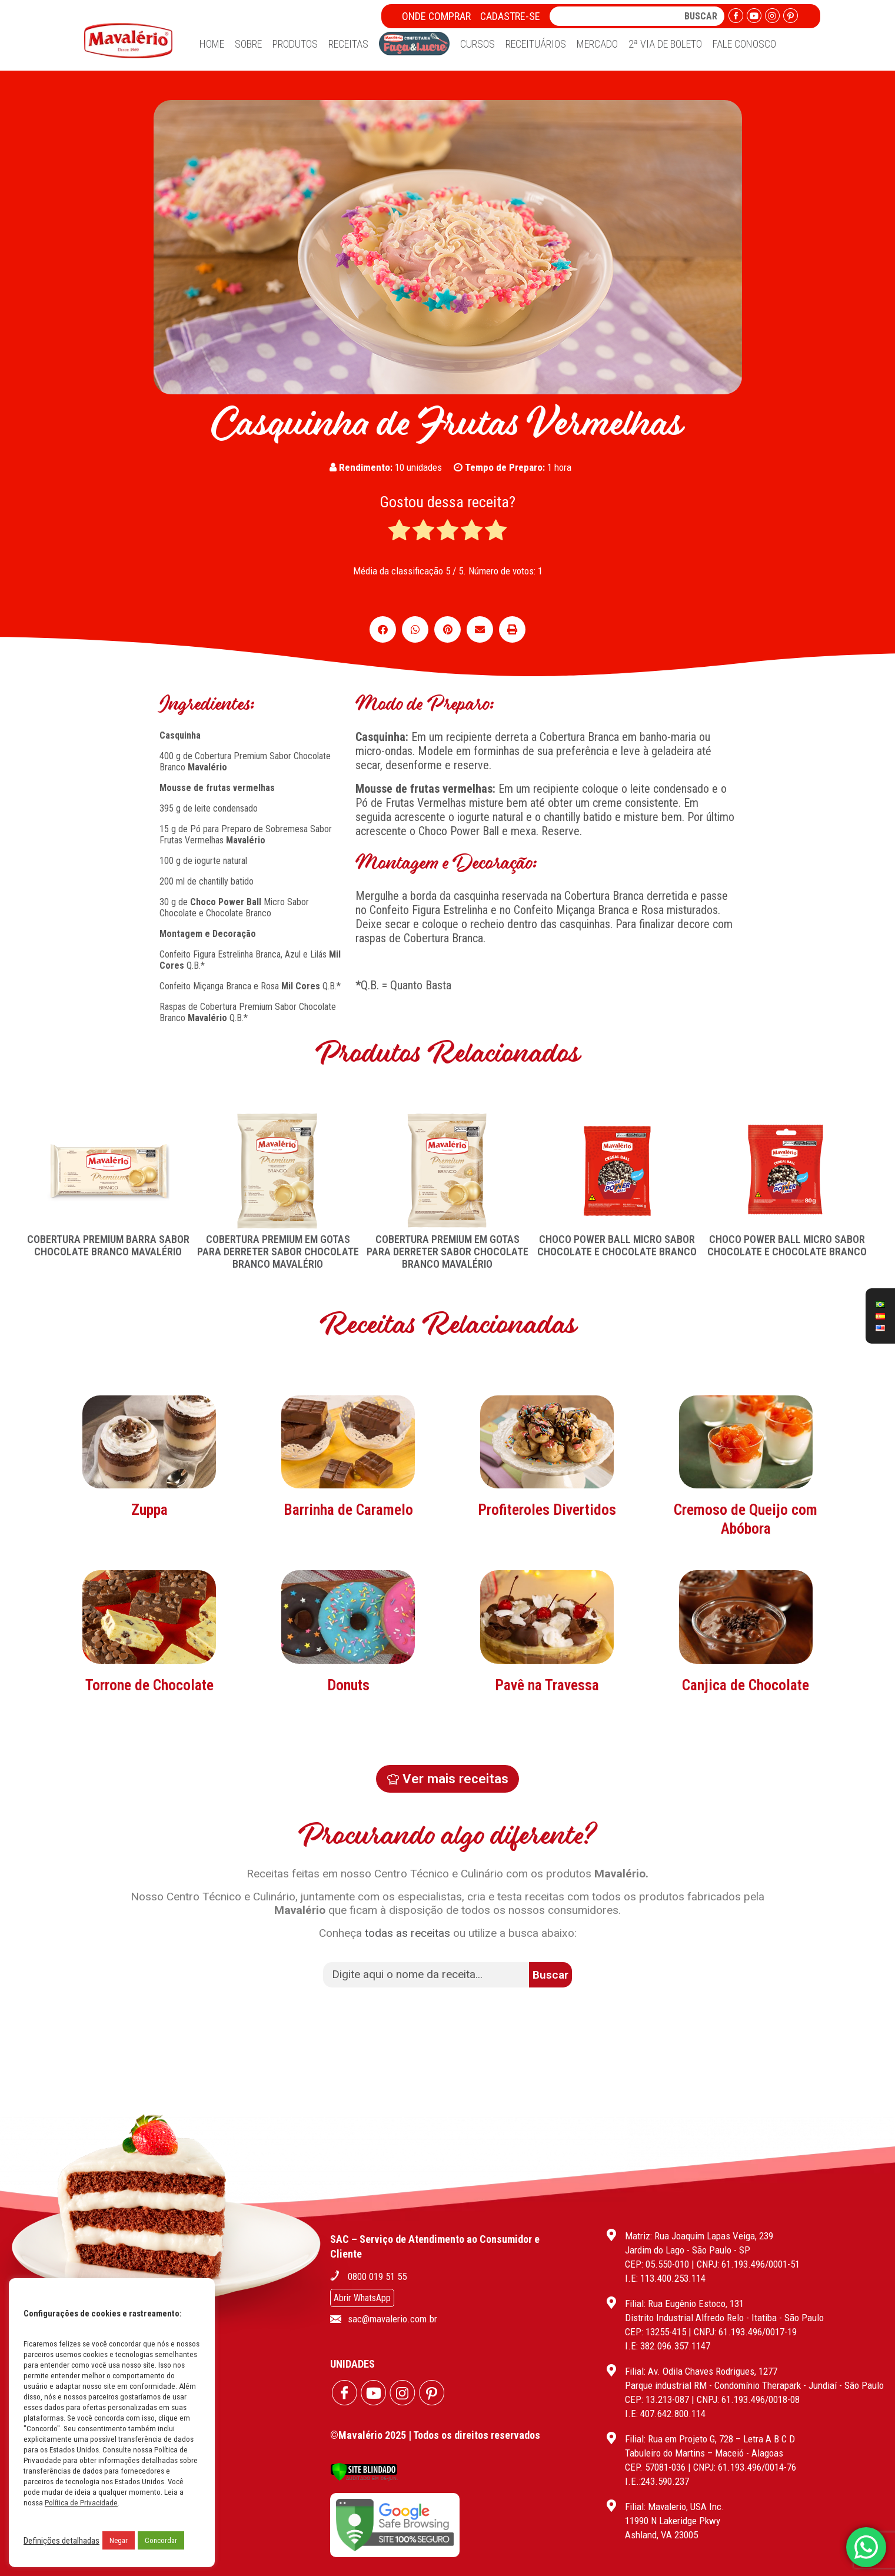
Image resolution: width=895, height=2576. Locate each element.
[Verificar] (364, 2478)
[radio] (399, 531)
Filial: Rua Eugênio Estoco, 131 (684, 2303)
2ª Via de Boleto (665, 44)
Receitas (348, 44)
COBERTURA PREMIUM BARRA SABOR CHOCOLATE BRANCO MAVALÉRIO (108, 1245)
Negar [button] (118, 2540)
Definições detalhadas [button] (61, 2540)
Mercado (597, 44)
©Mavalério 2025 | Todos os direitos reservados (435, 2435)
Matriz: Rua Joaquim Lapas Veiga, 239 (699, 2236)
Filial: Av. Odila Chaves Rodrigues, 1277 (701, 2371)
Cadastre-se (510, 16)
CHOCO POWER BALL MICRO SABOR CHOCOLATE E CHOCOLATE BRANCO (617, 1245)
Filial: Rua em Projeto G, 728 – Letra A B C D (710, 2439)
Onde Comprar (436, 16)
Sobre (248, 44)
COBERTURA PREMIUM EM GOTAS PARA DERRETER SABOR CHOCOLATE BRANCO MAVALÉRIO (278, 1251)
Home (211, 44)
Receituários (535, 44)
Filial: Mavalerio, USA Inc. (674, 2506)
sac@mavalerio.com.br (392, 2319)
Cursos (477, 44)
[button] (383, 629)
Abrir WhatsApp (362, 2298)
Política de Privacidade (81, 2502)
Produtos (295, 44)
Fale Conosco (744, 44)
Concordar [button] (161, 2540)
